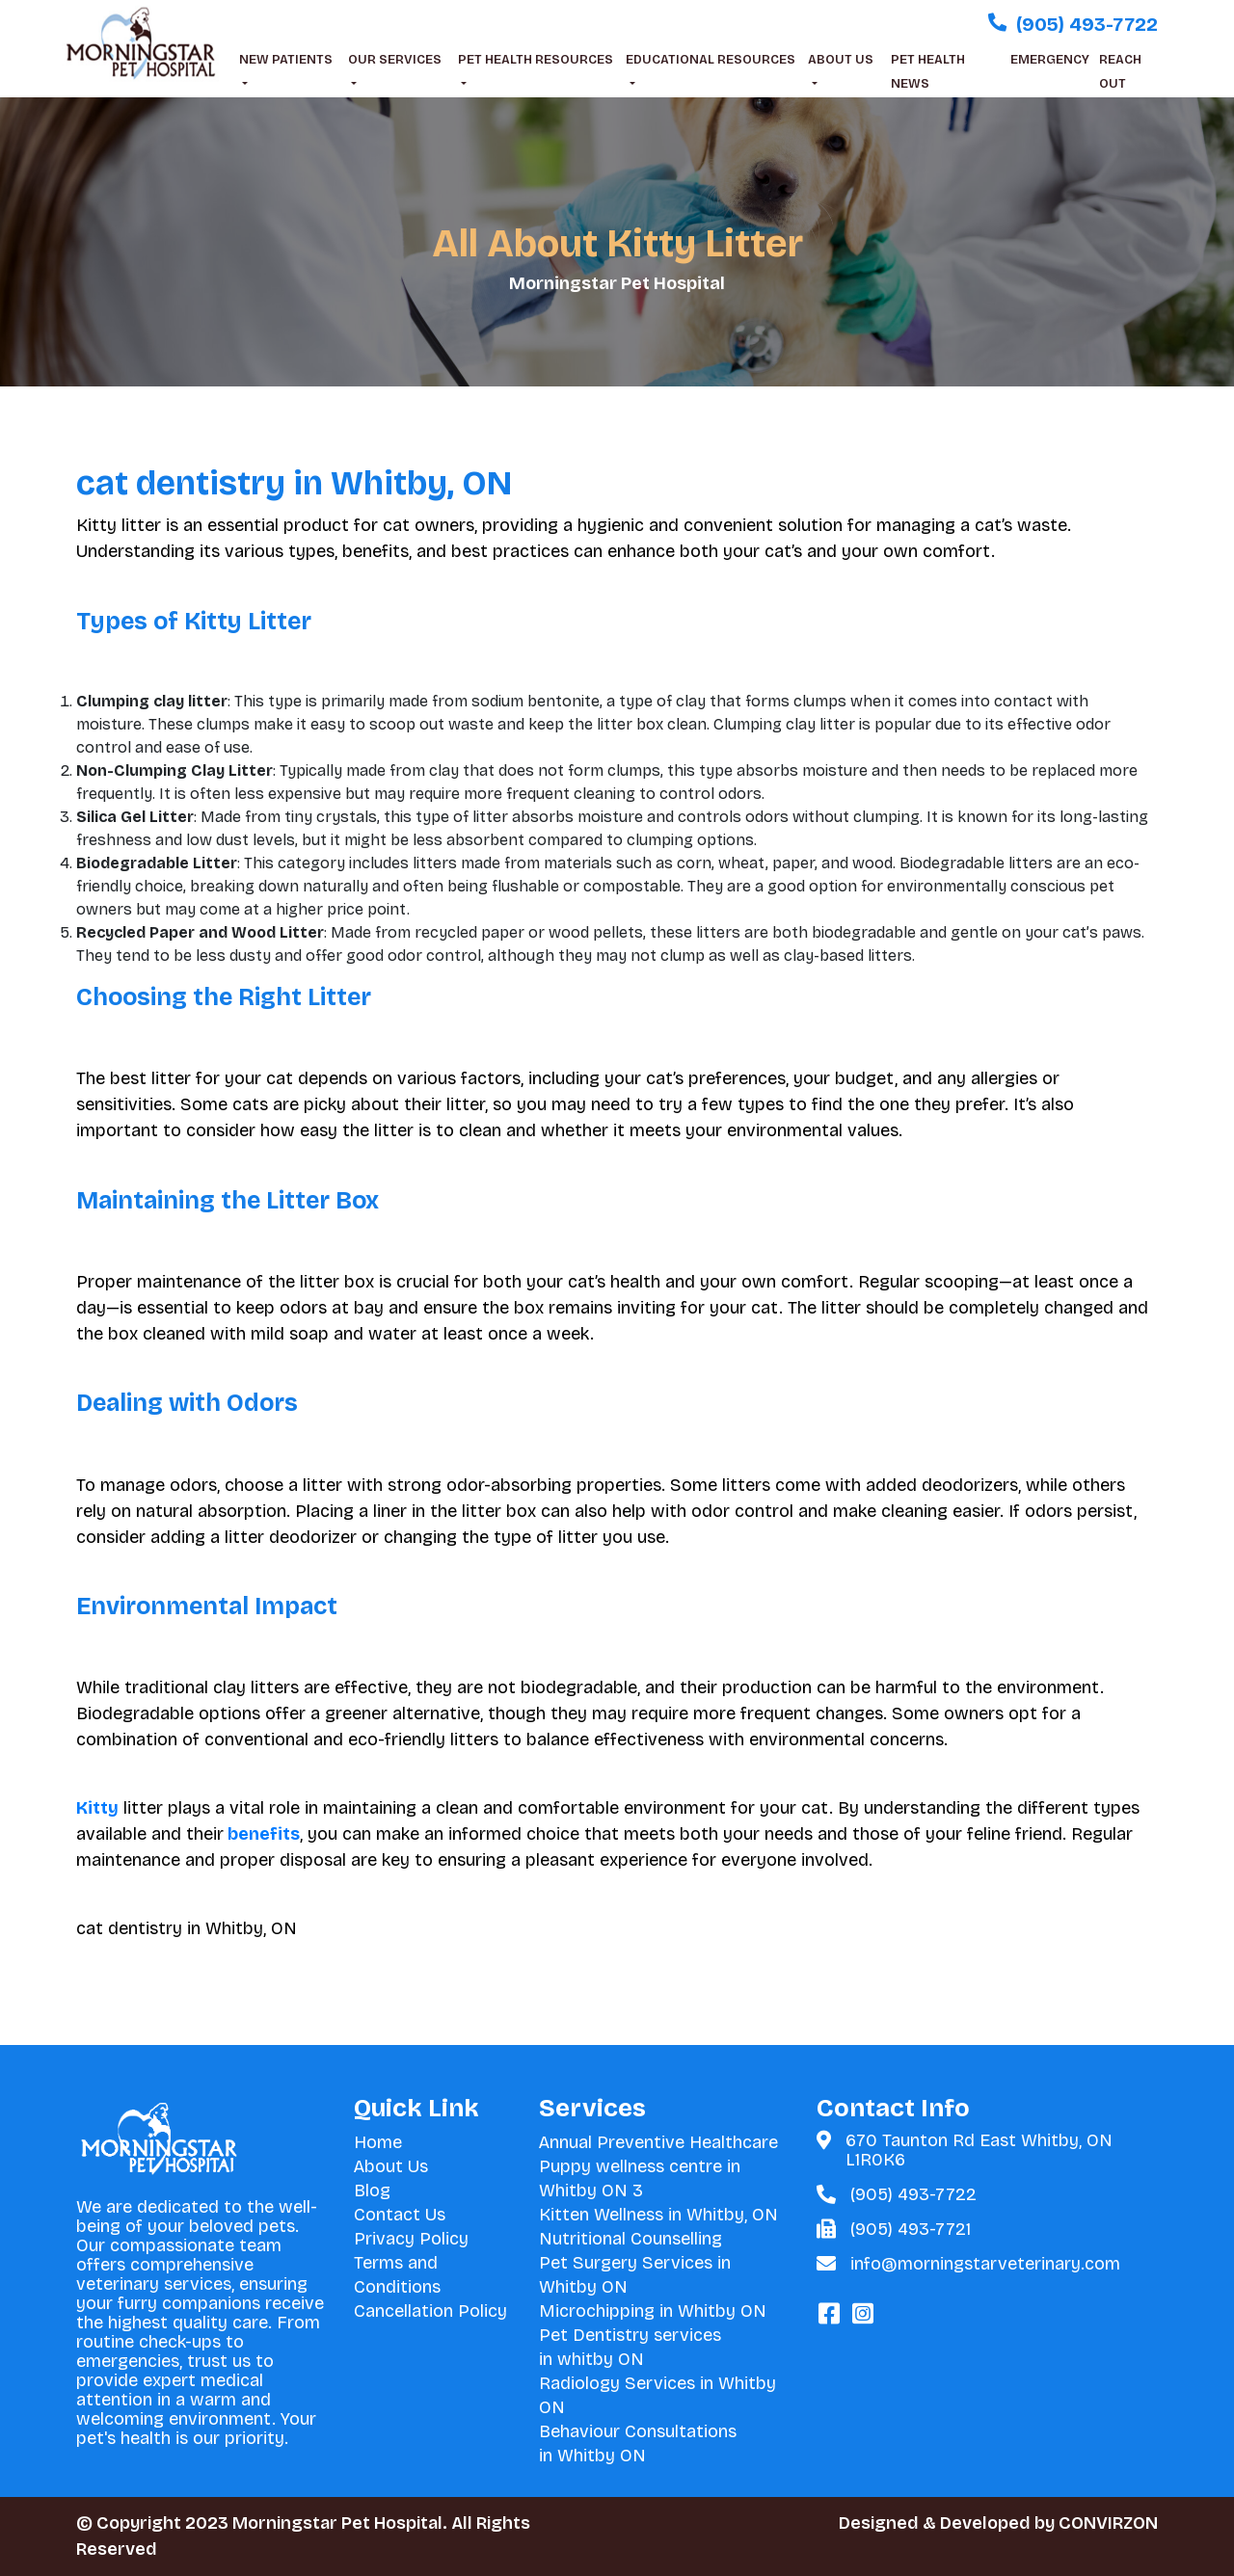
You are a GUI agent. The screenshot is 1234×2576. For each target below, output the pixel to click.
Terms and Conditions (397, 2274)
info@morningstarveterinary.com (985, 2263)
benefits (262, 1834)
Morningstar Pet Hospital (617, 283)
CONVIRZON (1108, 2523)
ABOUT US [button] (840, 59)
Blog (372, 2190)
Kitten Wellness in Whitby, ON (658, 2214)
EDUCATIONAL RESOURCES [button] (710, 59)
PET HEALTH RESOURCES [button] (535, 59)
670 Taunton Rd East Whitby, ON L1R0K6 (979, 2150)
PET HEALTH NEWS (928, 72)
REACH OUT (1120, 72)
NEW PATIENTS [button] (286, 59)
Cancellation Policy (430, 2311)
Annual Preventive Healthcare (658, 2142)
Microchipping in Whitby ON (652, 2311)
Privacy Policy (411, 2238)
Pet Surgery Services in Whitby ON (635, 2274)
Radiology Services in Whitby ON (657, 2395)
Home (378, 2142)
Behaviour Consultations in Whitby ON (638, 2443)
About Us (391, 2166)
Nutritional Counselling (630, 2238)
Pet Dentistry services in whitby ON (630, 2347)
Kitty (97, 1808)
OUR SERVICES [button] (395, 59)
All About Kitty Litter (617, 244)
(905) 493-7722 (913, 2194)
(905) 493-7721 (910, 2229)
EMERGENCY (1049, 59)
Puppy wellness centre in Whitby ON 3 (639, 2178)
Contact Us (399, 2214)
